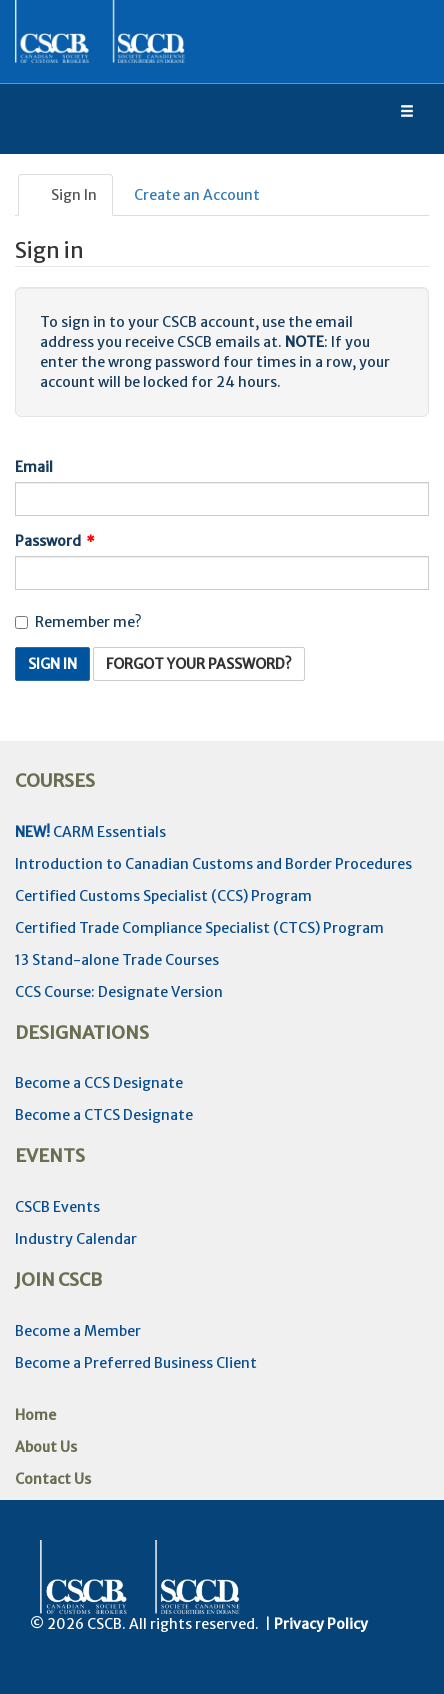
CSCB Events (57, 1207)
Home (35, 1415)
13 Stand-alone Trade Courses (117, 960)
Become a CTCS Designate (104, 1115)
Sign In (65, 195)
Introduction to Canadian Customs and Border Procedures (213, 864)
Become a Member (78, 1331)
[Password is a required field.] (222, 573)
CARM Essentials (90, 832)
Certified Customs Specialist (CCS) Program (163, 896)
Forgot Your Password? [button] (199, 664)
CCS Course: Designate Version (119, 992)
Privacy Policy (321, 1624)
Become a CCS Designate (99, 1083)
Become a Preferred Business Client (136, 1363)
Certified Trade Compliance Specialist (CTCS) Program (199, 928)
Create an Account (197, 195)
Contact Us (53, 1479)
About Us (46, 1447)
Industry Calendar (76, 1239)
